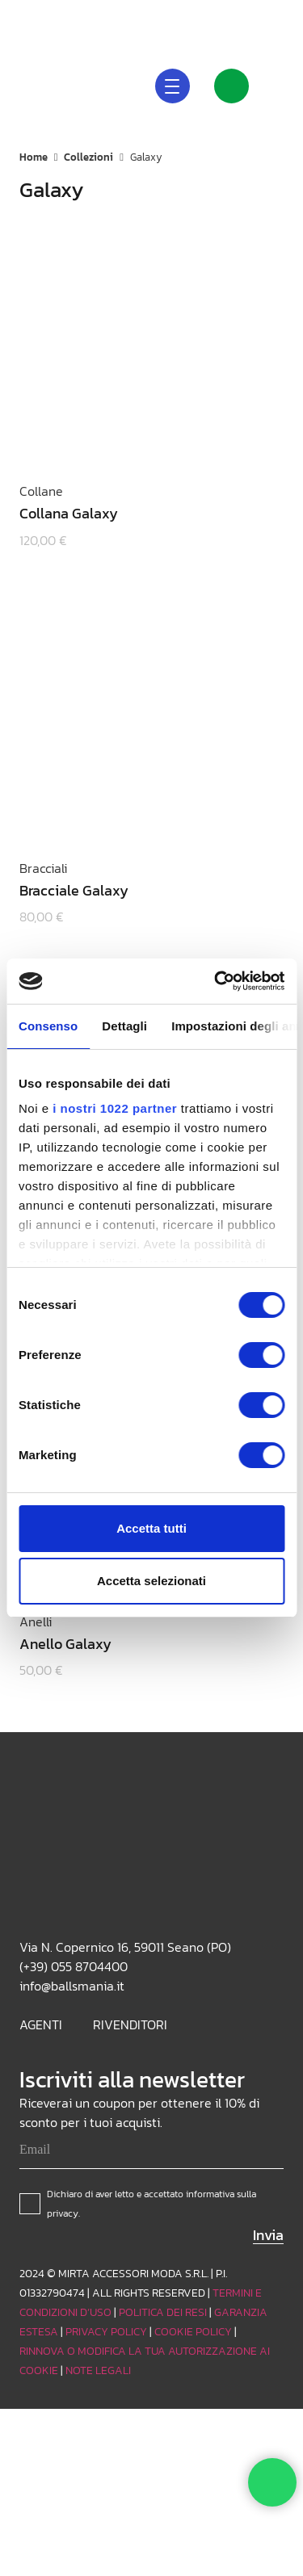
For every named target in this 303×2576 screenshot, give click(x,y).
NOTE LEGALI (98, 2370)
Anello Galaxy (65, 1644)
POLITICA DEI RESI (163, 2312)
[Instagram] (225, 16)
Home (33, 157)
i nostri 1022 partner (115, 1108)
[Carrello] (284, 85)
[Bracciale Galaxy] (140, 721)
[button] (156, 16)
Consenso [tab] (48, 1026)
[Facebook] (277, 16)
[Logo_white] (41, 84)
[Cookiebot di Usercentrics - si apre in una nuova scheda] (215, 981)
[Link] (231, 86)
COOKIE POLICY (193, 2331)
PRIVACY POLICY (106, 2331)
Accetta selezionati (151, 1581)
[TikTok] (251, 16)
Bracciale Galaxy (73, 890)
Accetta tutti (151, 1528)
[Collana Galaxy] (140, 344)
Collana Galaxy (68, 513)
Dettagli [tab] (124, 1026)
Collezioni (88, 157)
